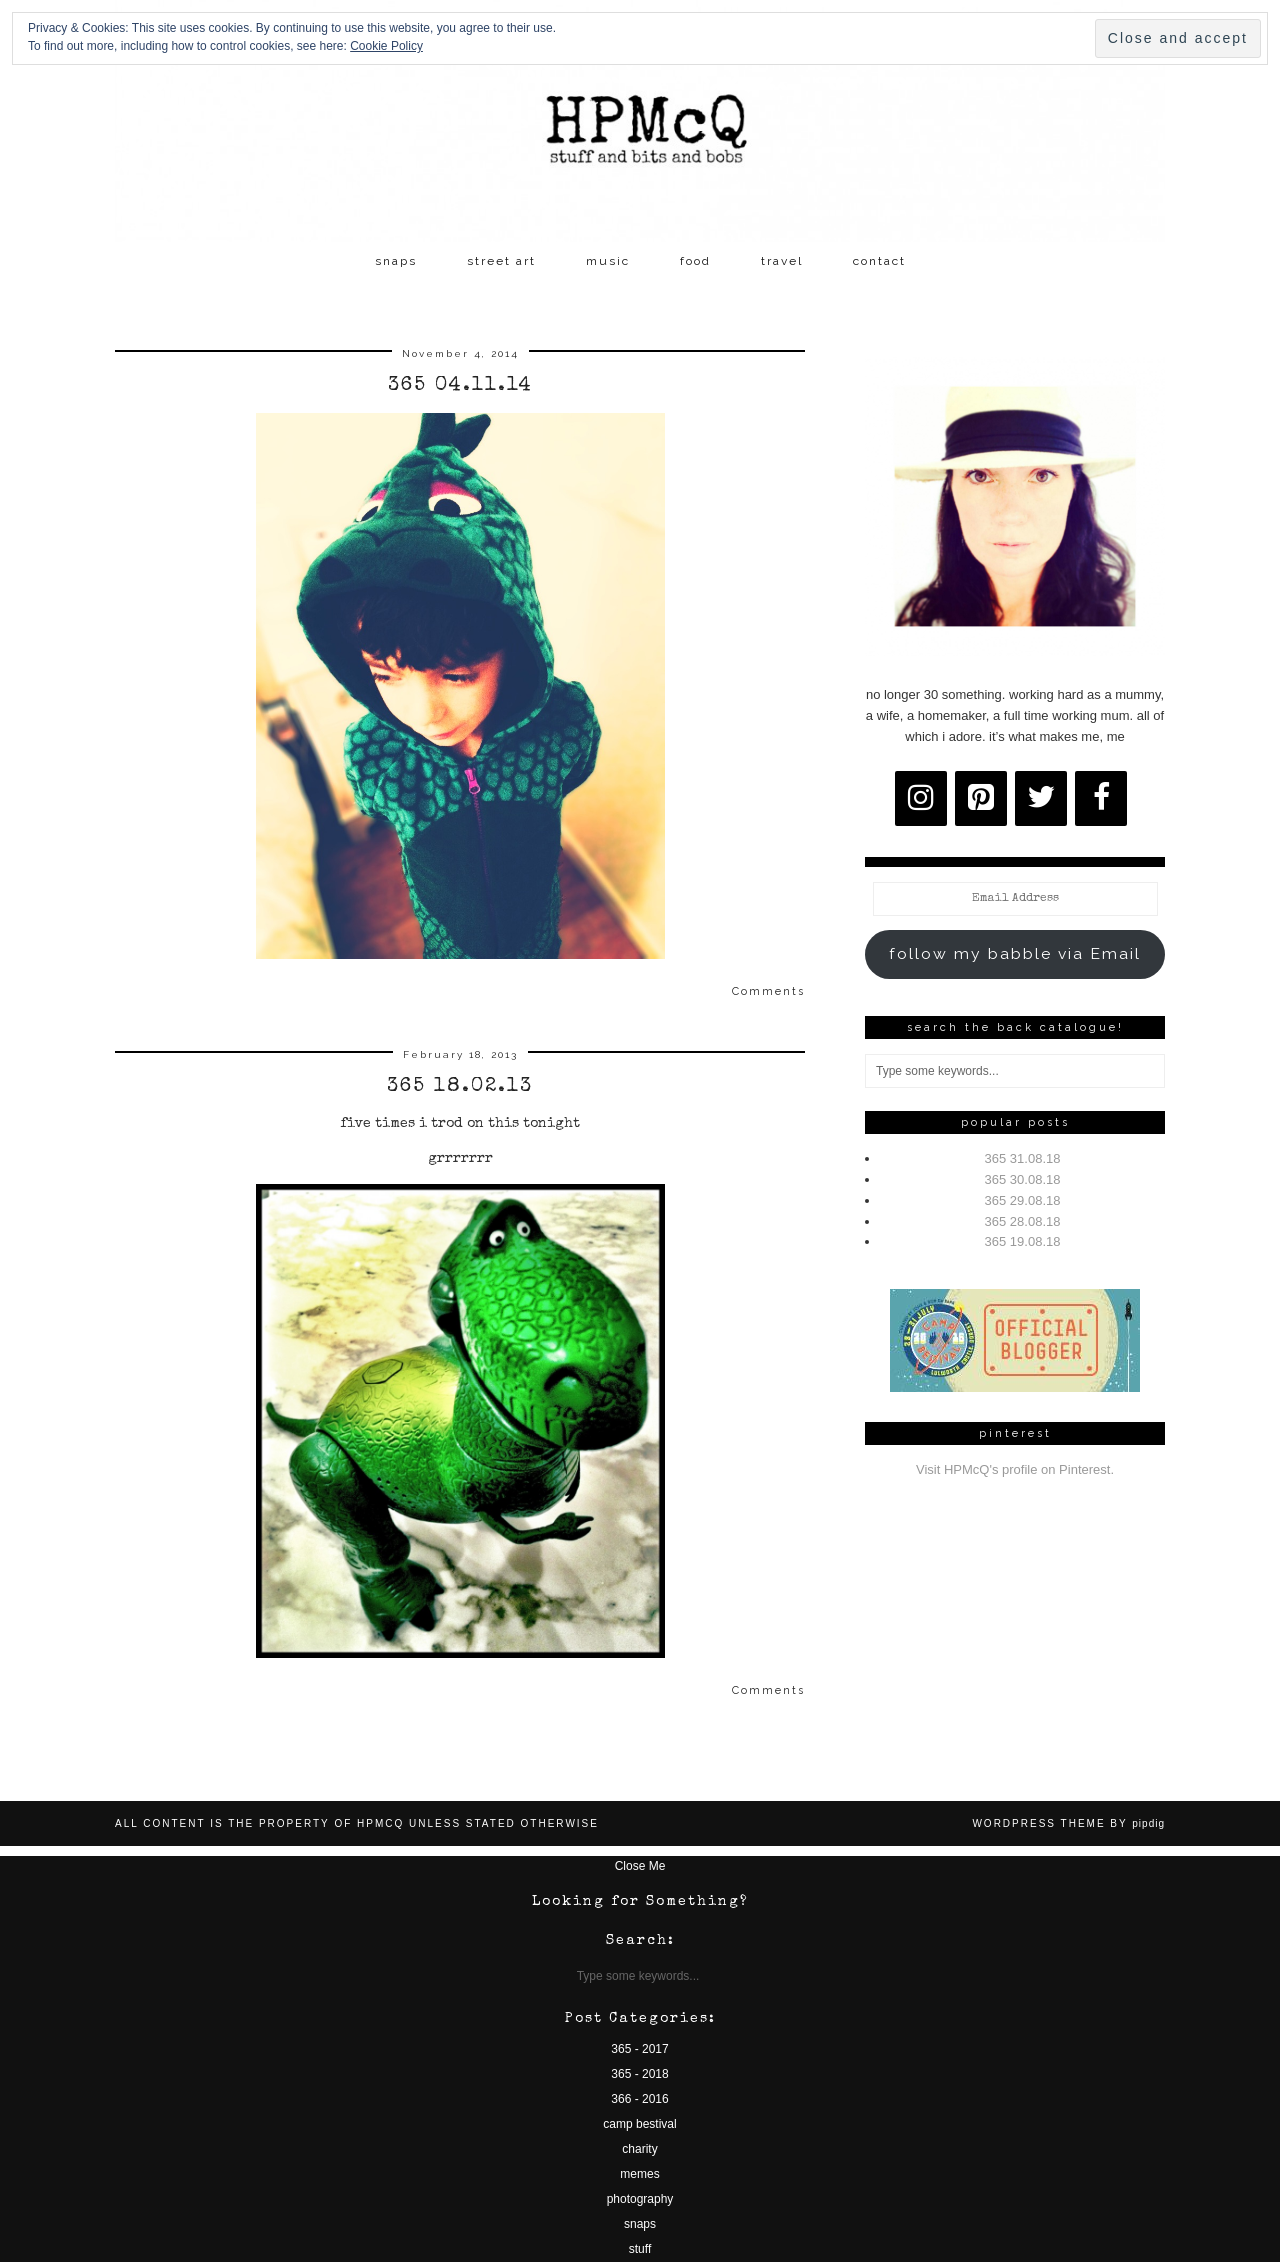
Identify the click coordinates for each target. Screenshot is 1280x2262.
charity (639, 2149)
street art (501, 261)
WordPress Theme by (1068, 1823)
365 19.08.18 (1023, 1241)
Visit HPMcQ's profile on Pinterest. (1015, 1469)
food (695, 261)
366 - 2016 (639, 2099)
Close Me (640, 1866)
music (608, 261)
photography (640, 2199)
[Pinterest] (981, 798)
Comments (768, 991)
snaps (396, 261)
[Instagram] (921, 798)
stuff (640, 2249)
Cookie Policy (386, 46)
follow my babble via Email (1015, 953)
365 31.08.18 (1023, 1158)
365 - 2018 (639, 2074)
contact (879, 261)
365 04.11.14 (460, 386)
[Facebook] (1101, 798)
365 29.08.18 (1023, 1200)
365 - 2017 (639, 2049)
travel (782, 261)
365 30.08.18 (1023, 1179)
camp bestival (639, 2124)
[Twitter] (1041, 798)
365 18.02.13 (460, 1087)
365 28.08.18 (1023, 1221)
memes (639, 2174)
